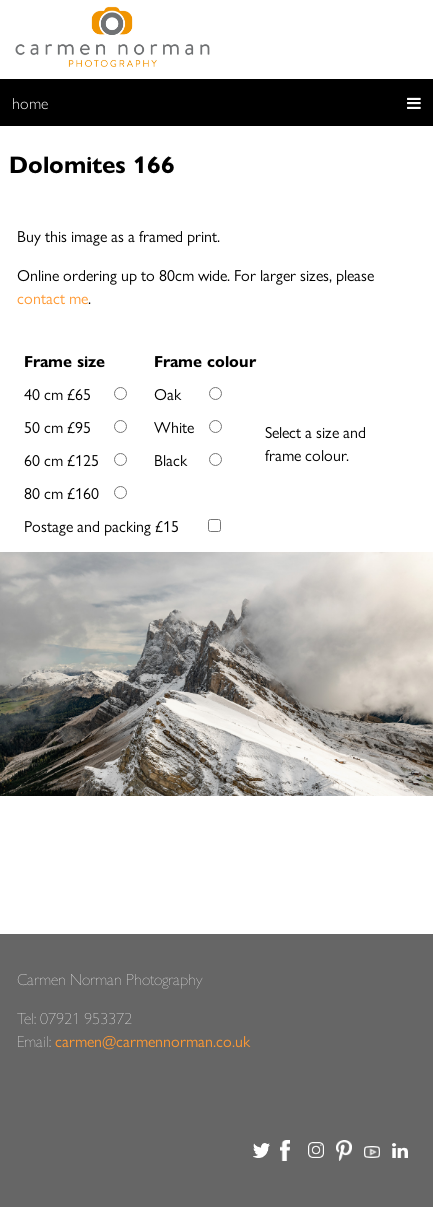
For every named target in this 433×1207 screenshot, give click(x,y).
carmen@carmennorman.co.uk (152, 1040)
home (30, 102)
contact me (52, 297)
